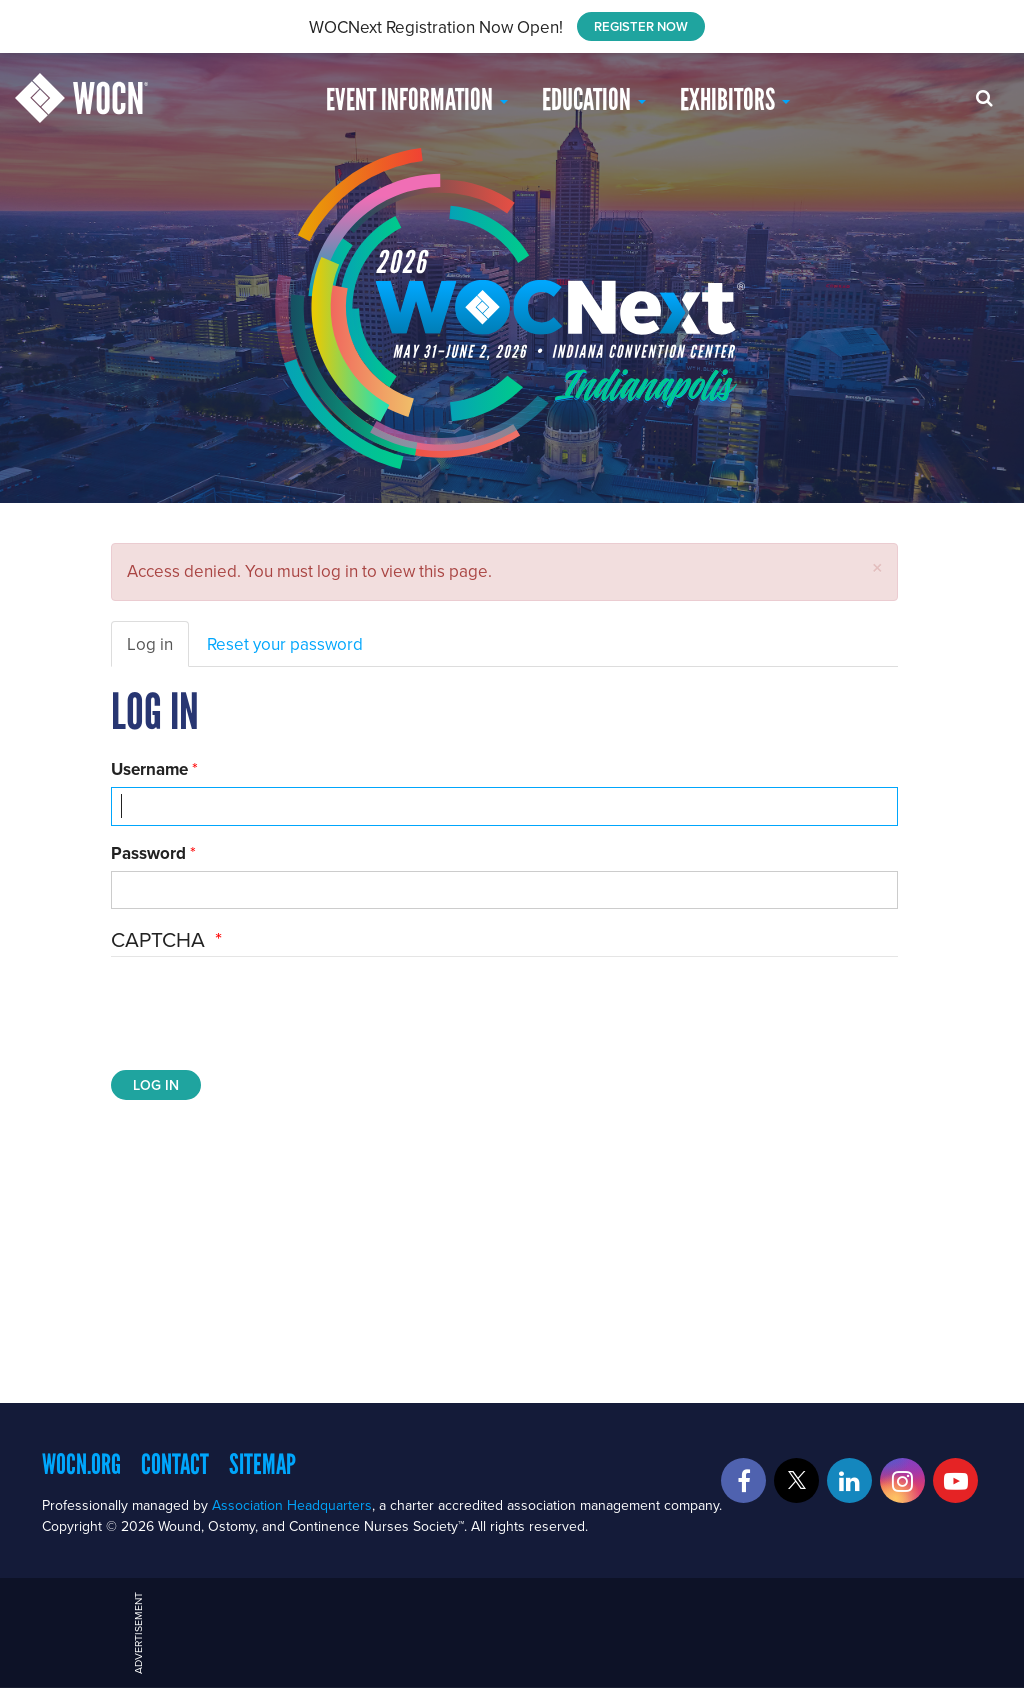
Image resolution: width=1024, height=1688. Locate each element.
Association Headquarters (292, 1505)
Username (149, 769)
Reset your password (285, 644)
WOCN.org (81, 1464)
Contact (175, 1464)
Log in (150, 644)
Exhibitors (735, 99)
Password (148, 853)
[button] (877, 567)
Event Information (417, 99)
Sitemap (262, 1464)
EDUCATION (594, 99)
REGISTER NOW (641, 26)
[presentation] (263, 1016)
